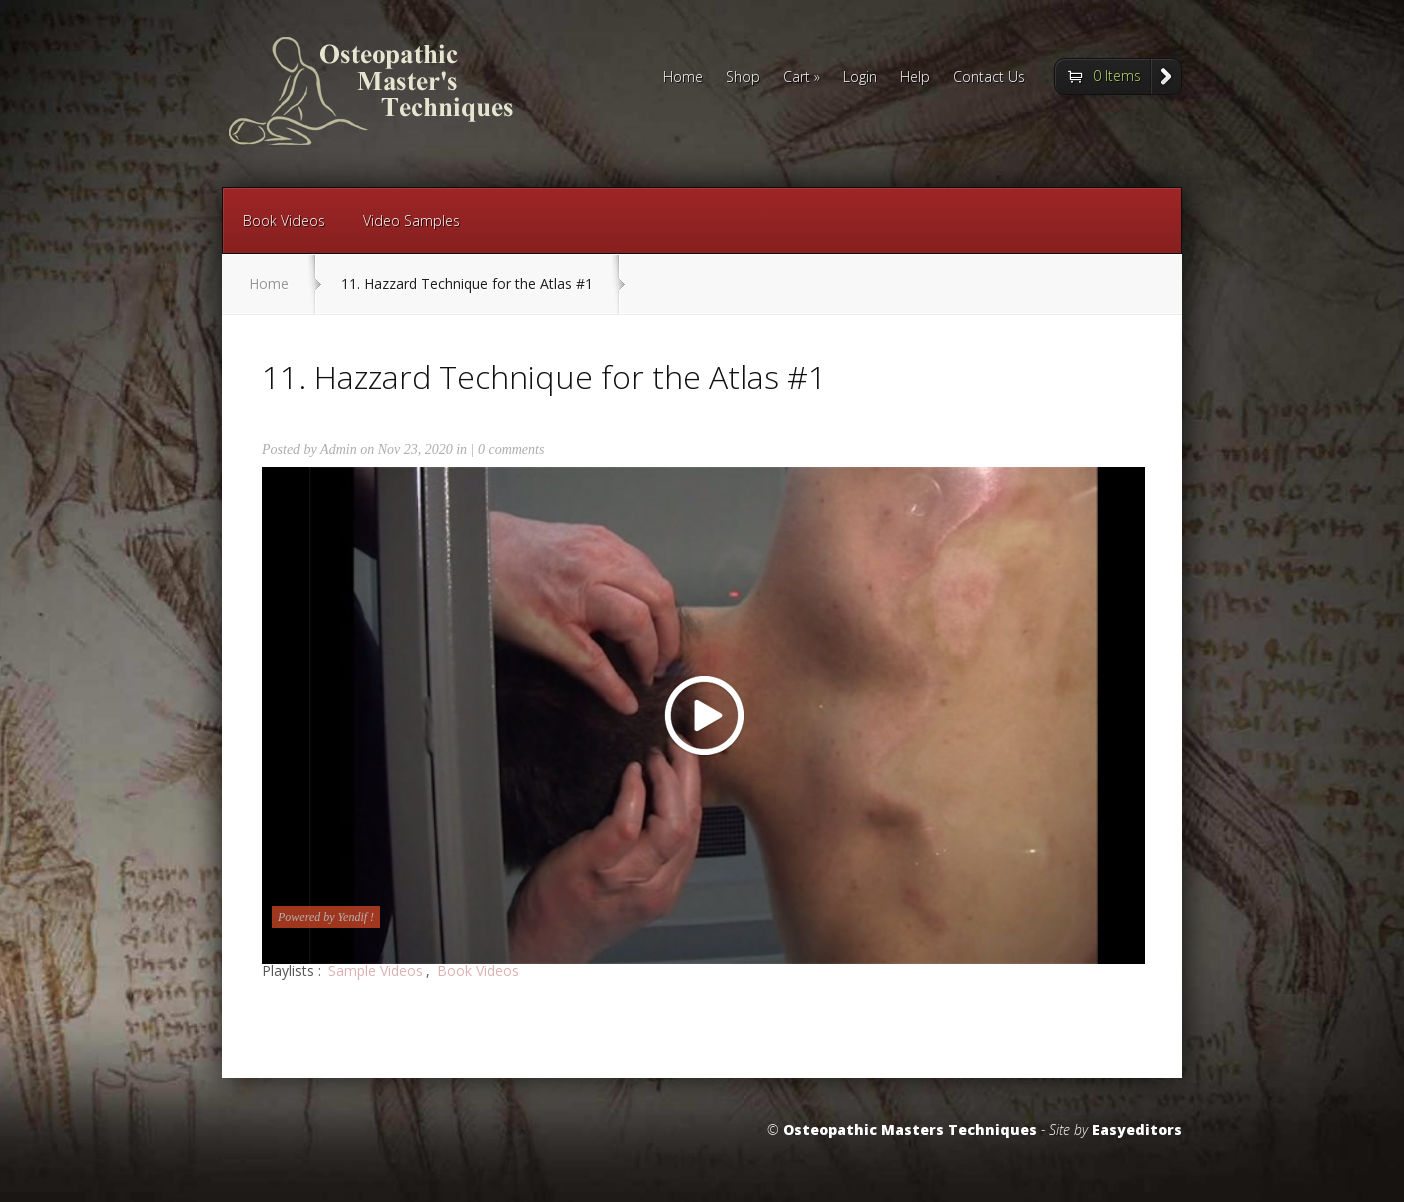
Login (860, 78)
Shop (743, 78)
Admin (338, 449)
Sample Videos (375, 970)
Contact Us (989, 78)
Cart (801, 78)
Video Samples (411, 220)
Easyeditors (1137, 1129)
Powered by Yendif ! (326, 917)
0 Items (1117, 75)
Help (915, 78)
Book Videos (284, 220)
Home (683, 78)
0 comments (511, 449)
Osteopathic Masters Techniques (910, 1129)
